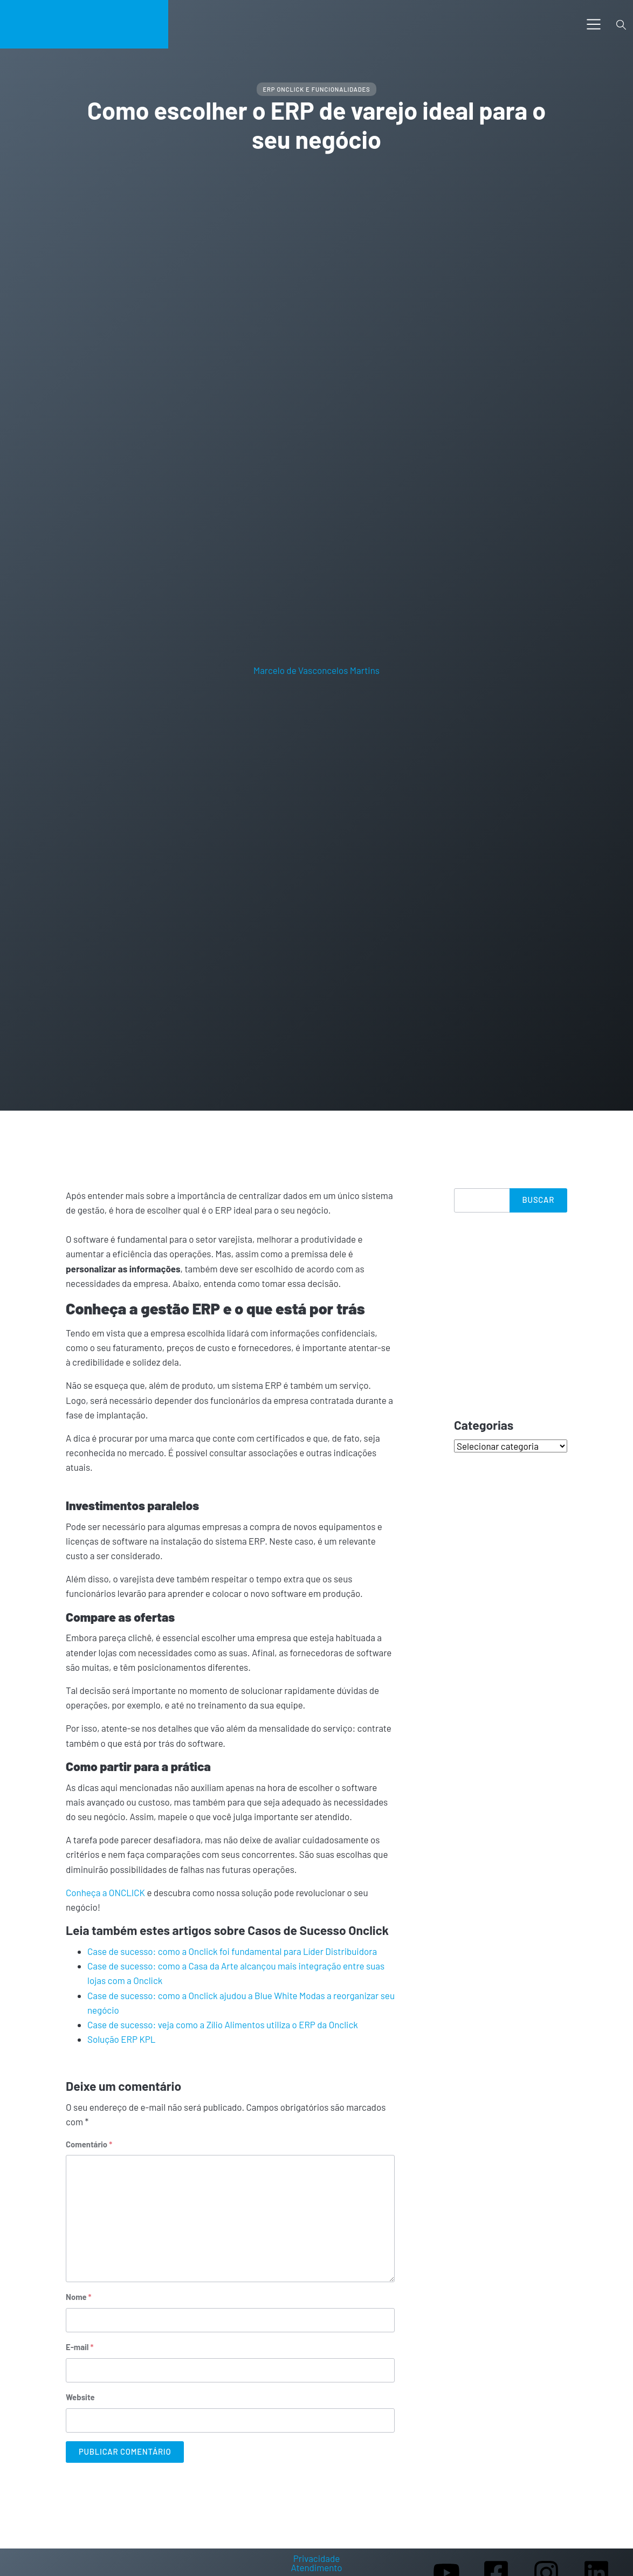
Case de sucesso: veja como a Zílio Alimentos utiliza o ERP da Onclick (222, 2024)
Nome (79, 2297)
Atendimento (316, 2567)
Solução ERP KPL (121, 2039)
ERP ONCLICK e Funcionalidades (316, 89)
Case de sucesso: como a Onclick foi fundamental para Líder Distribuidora (232, 1951)
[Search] (482, 1200)
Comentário (89, 2144)
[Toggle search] (621, 24)
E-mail (79, 2347)
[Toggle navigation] (593, 24)
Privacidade (316, 2558)
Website (80, 2397)
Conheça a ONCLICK (105, 1892)
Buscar (538, 1199)
